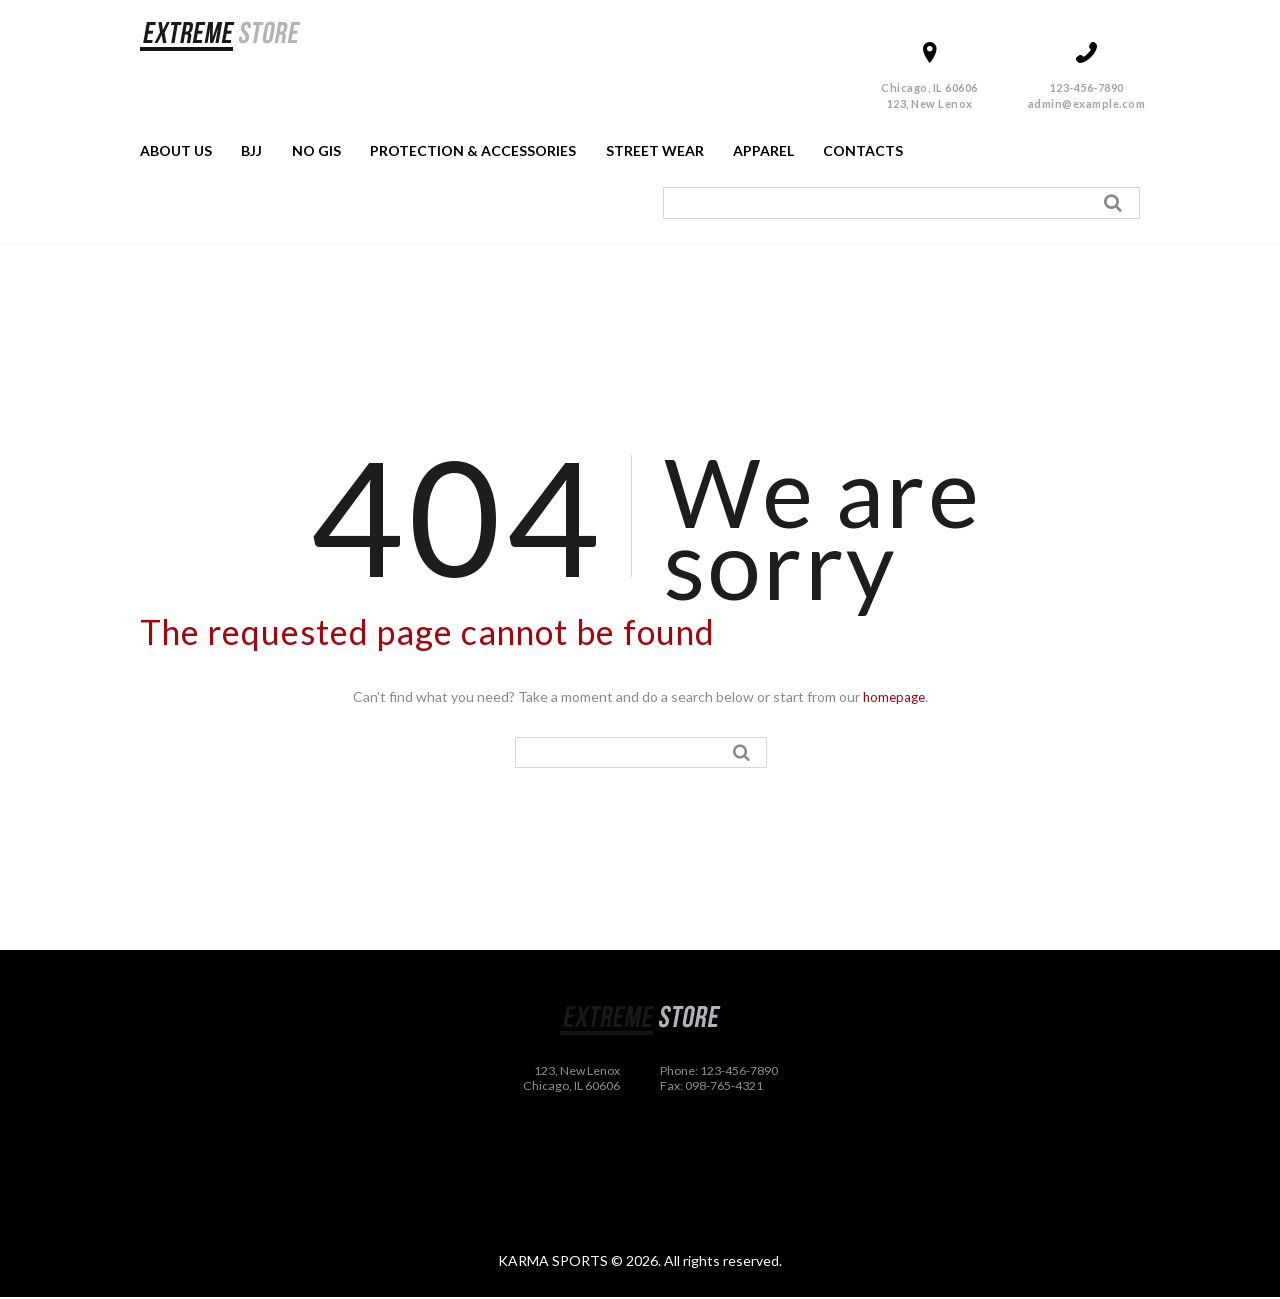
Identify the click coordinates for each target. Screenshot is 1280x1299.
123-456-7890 (1087, 87)
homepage (894, 696)
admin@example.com (1087, 103)
